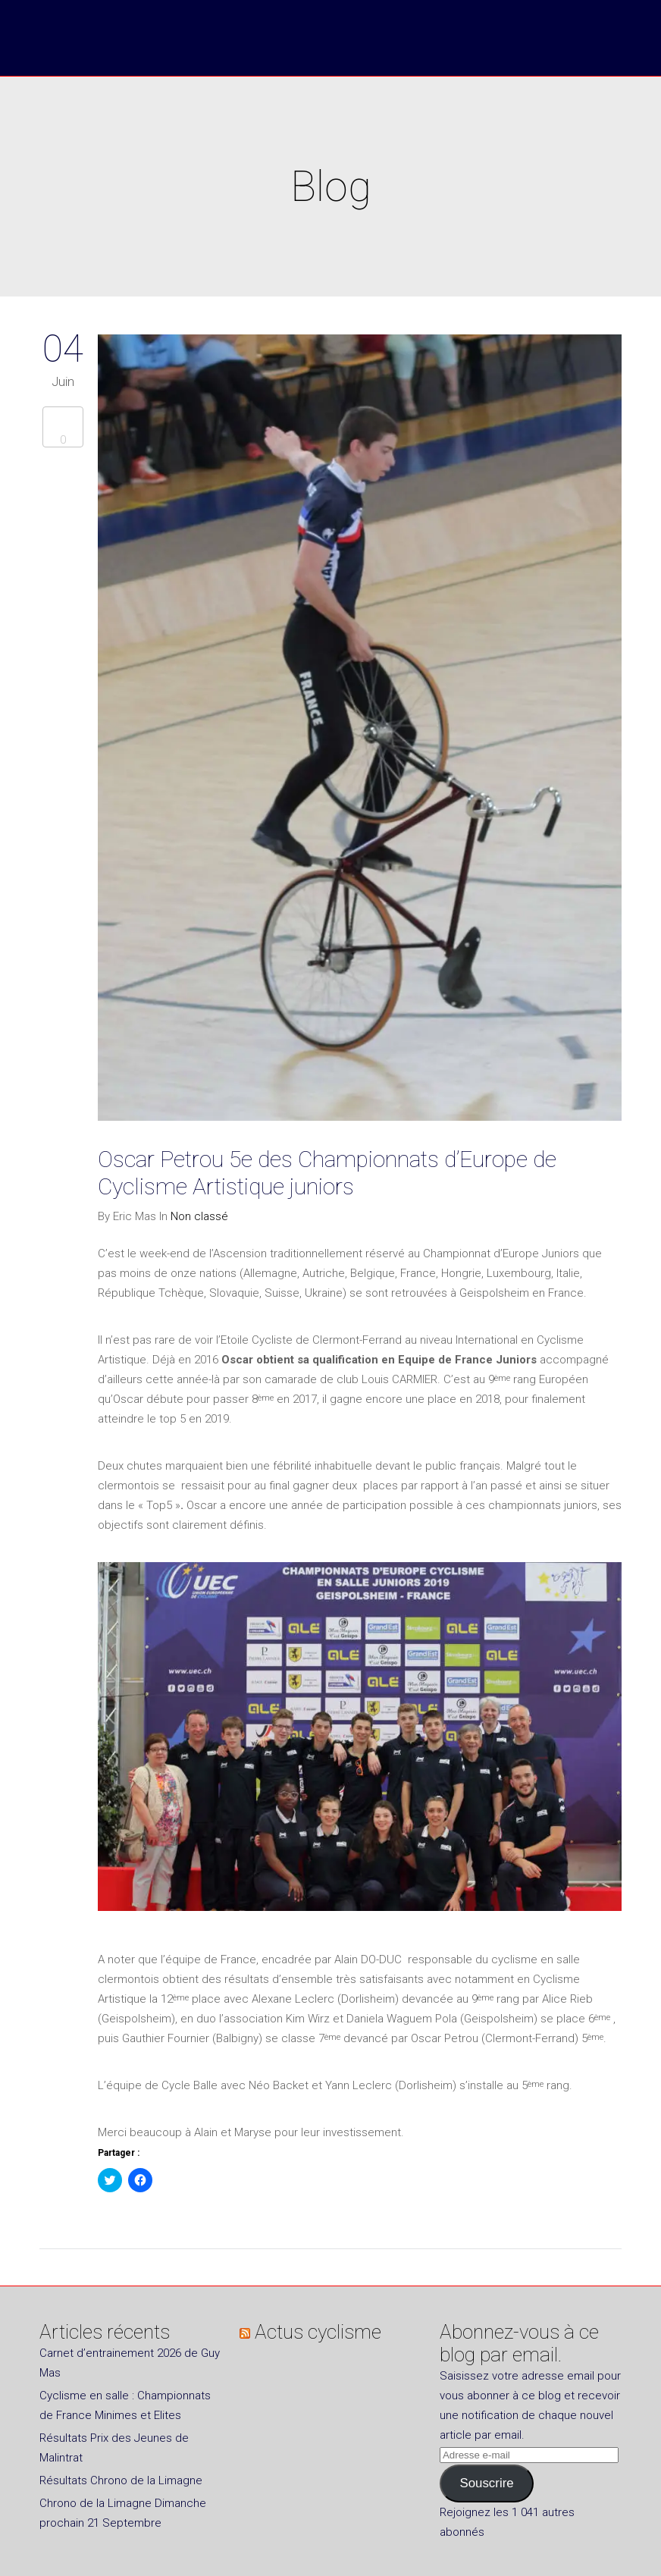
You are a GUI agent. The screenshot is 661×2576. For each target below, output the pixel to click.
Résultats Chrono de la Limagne (120, 2480)
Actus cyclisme (318, 2331)
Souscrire (486, 2483)
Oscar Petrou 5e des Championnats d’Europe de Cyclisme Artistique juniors (327, 1173)
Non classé (199, 1216)
